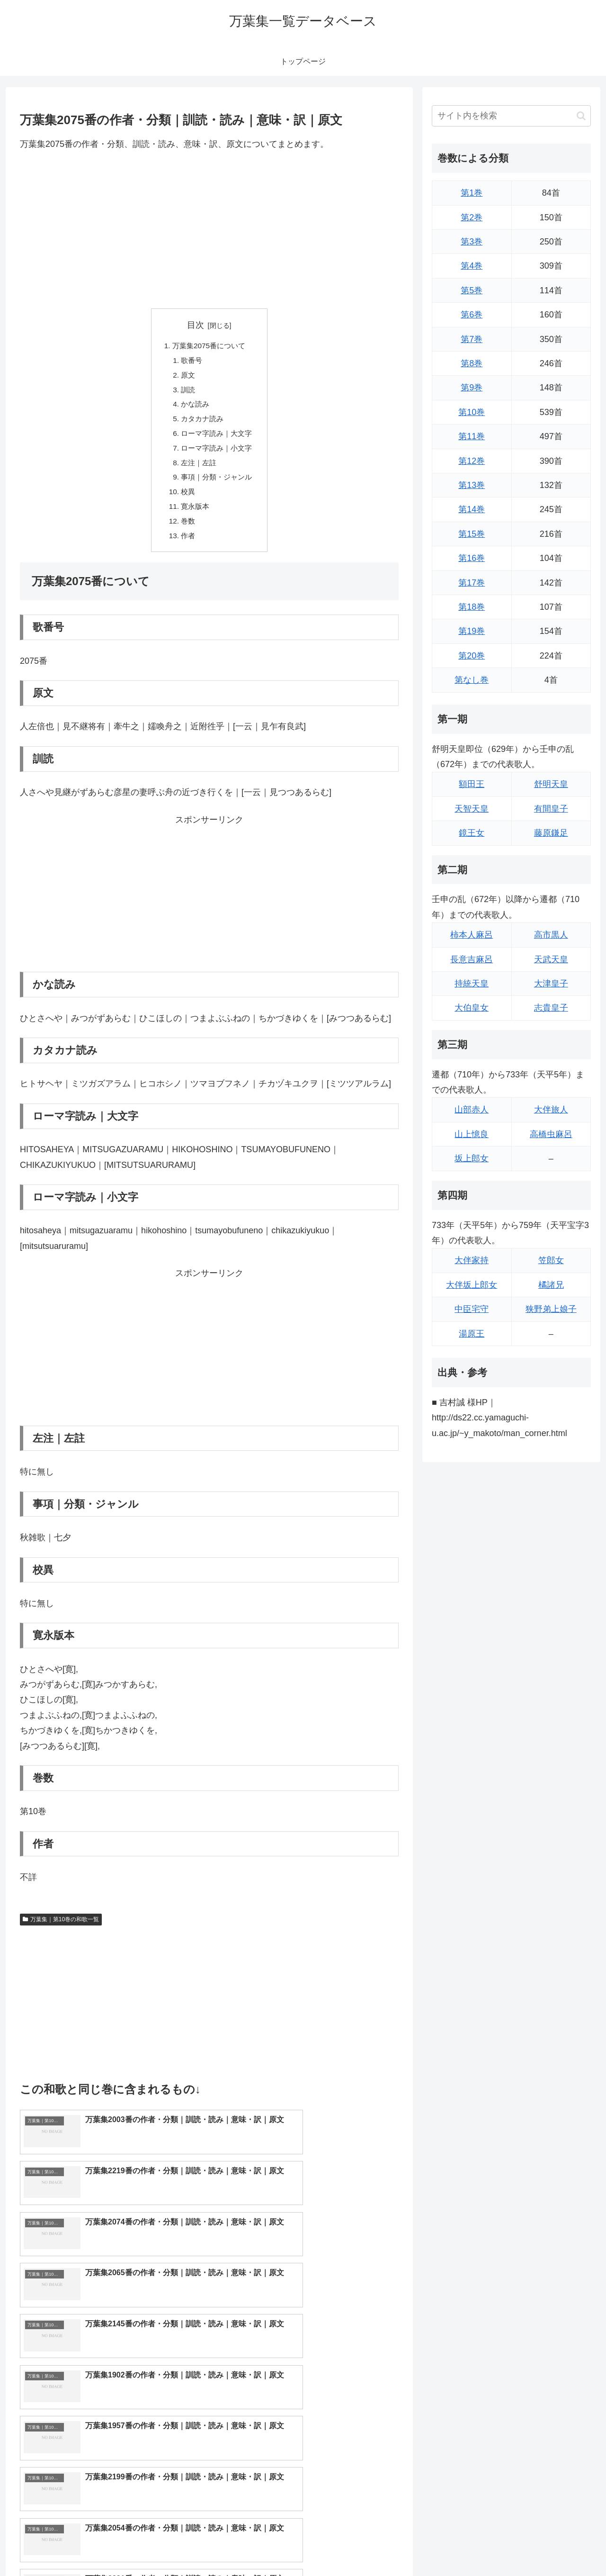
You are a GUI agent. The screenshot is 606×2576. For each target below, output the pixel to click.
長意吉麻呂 (471, 959)
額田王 (471, 784)
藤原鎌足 (551, 833)
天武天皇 (551, 959)
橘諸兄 (551, 1285)
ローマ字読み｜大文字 (217, 438)
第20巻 (471, 655)
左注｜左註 (198, 469)
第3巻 (471, 241)
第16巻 (471, 558)
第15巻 (471, 534)
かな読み (194, 407)
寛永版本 (194, 515)
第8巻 (471, 363)
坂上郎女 (471, 1158)
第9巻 (471, 387)
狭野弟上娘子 (551, 1309)
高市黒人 (551, 935)
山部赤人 (471, 1109)
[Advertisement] (209, 229)
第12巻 (471, 461)
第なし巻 (471, 680)
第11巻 (471, 436)
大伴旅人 (551, 1109)
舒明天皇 (551, 784)
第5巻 (471, 290)
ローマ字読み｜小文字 (217, 454)
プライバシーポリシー (558, 2546)
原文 (186, 377)
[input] (511, 116)
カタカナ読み (201, 423)
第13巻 (471, 485)
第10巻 (471, 412)
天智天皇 (471, 808)
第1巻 (471, 193)
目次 (195, 325)
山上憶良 (471, 1134)
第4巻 (471, 266)
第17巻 (471, 583)
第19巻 (471, 631)
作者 (186, 546)
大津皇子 (551, 983)
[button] (581, 115)
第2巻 (471, 217)
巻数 (186, 530)
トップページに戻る (485, 2546)
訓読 (186, 392)
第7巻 (471, 339)
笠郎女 (551, 1260)
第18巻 (471, 607)
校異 (186, 500)
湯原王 (471, 1333)
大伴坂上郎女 (471, 1285)
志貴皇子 (551, 1007)
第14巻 (471, 509)
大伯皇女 (471, 1007)
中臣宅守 (471, 1309)
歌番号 (190, 361)
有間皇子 (551, 808)
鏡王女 (471, 833)
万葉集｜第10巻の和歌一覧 (61, 1929)
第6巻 (471, 314)
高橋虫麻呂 (551, 1134)
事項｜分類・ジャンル (217, 484)
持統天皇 (471, 983)
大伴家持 (471, 1260)
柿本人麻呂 (471, 935)
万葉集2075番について (209, 346)
